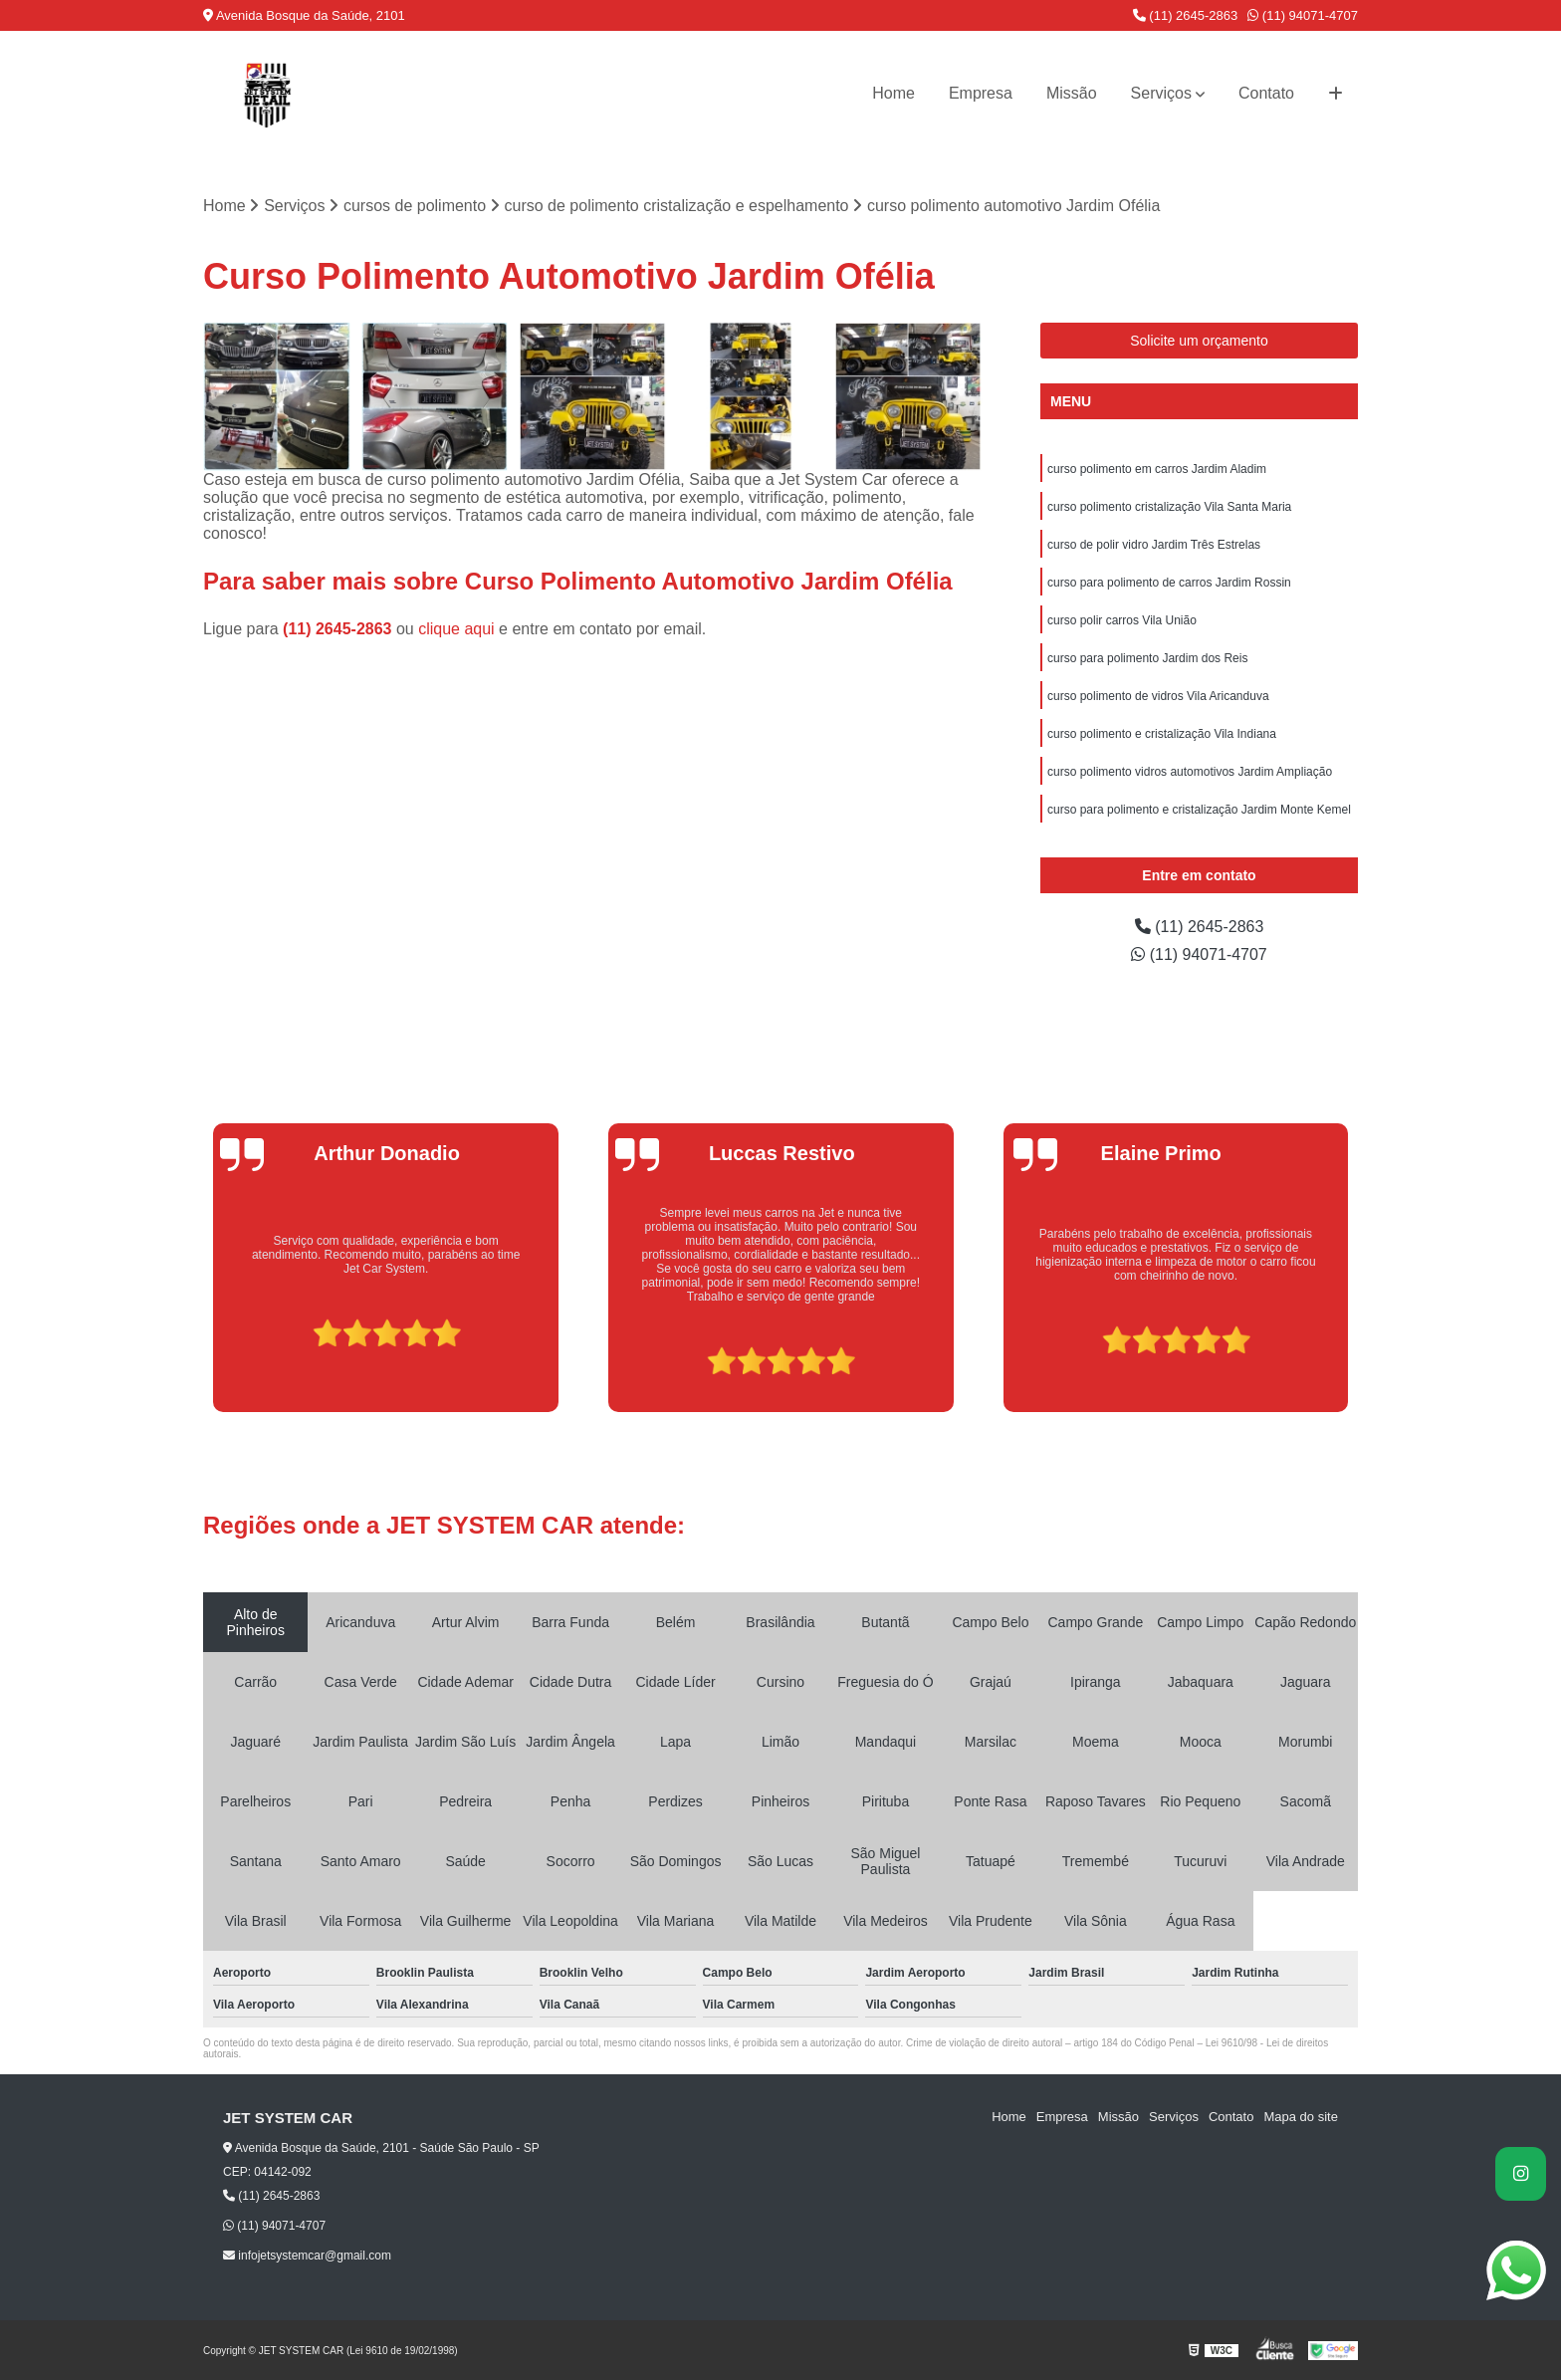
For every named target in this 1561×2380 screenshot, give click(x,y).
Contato (1266, 93)
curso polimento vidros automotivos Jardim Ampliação (1189, 772)
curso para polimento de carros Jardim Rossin (1169, 583)
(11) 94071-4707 (1302, 15)
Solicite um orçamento (1199, 341)
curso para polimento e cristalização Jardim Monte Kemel (1199, 810)
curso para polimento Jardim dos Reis (1147, 658)
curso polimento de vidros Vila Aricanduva (1158, 696)
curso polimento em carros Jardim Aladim (1156, 469)
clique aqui (456, 628)
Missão (1071, 93)
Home (893, 93)
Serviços (1161, 93)
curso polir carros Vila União (1122, 620)
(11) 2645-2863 (1185, 15)
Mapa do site (1300, 2116)
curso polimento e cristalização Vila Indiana (1161, 734)
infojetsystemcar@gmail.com (307, 2255)
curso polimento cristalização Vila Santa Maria (1169, 507)
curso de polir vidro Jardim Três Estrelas (1153, 545)
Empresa (980, 93)
